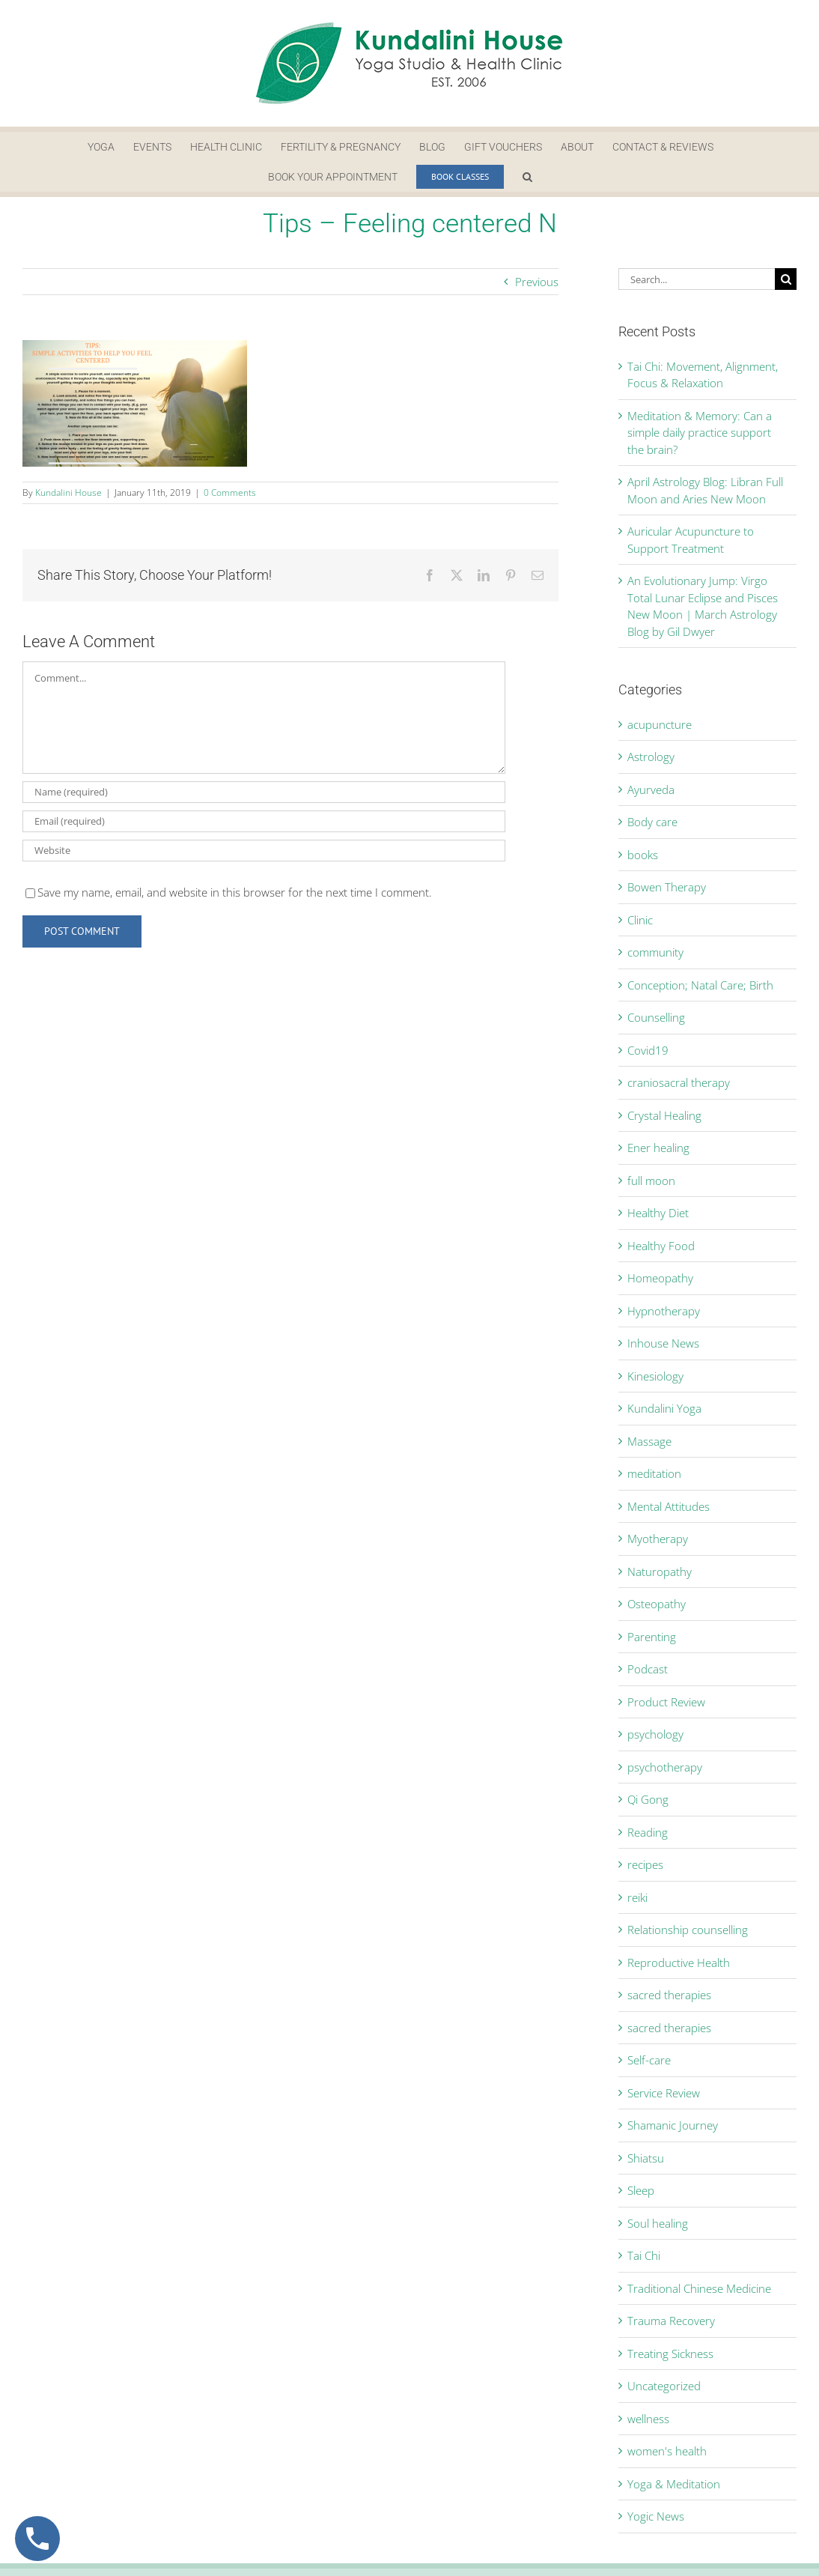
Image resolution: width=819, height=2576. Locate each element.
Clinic (640, 919)
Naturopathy (659, 1571)
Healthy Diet (658, 1212)
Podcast (647, 1668)
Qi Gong (648, 1799)
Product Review (666, 1701)
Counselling (656, 1017)
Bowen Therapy (666, 886)
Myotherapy (657, 1538)
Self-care (649, 2059)
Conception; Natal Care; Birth (700, 985)
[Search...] (696, 279)
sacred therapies (669, 1994)
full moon (651, 1180)
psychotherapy (664, 1767)
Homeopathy (660, 1277)
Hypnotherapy (663, 1310)
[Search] (786, 279)
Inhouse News (663, 1343)
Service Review (663, 2092)
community (655, 952)
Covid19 (648, 1050)
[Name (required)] (263, 792)
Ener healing (658, 1147)
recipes (645, 1864)
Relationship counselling (687, 1929)
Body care (652, 821)
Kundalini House (68, 492)
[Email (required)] (263, 821)
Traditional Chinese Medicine (699, 2288)
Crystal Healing (664, 1115)
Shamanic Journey (672, 2125)
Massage (649, 1441)
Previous (536, 281)
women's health (667, 2450)
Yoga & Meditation (673, 2483)
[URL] (263, 850)
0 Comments (230, 492)
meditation (654, 1473)
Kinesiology (655, 1376)
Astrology (651, 756)
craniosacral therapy (678, 1082)
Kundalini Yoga (664, 1408)
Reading (647, 1832)
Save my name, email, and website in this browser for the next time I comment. (234, 892)
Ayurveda (651, 789)
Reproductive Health (678, 1962)
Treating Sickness (670, 2353)
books (642, 854)
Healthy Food (661, 1245)
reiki (637, 1897)
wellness (648, 2418)
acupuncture (659, 724)
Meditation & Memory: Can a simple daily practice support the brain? (699, 432)
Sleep (640, 2190)
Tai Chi (643, 2255)
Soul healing (657, 2223)
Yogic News (655, 2516)
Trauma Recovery (671, 2320)
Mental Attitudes (668, 1506)
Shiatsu (645, 2158)
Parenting (651, 1636)
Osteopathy (656, 1603)
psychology (655, 1734)
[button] (527, 177)
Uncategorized (664, 2385)
